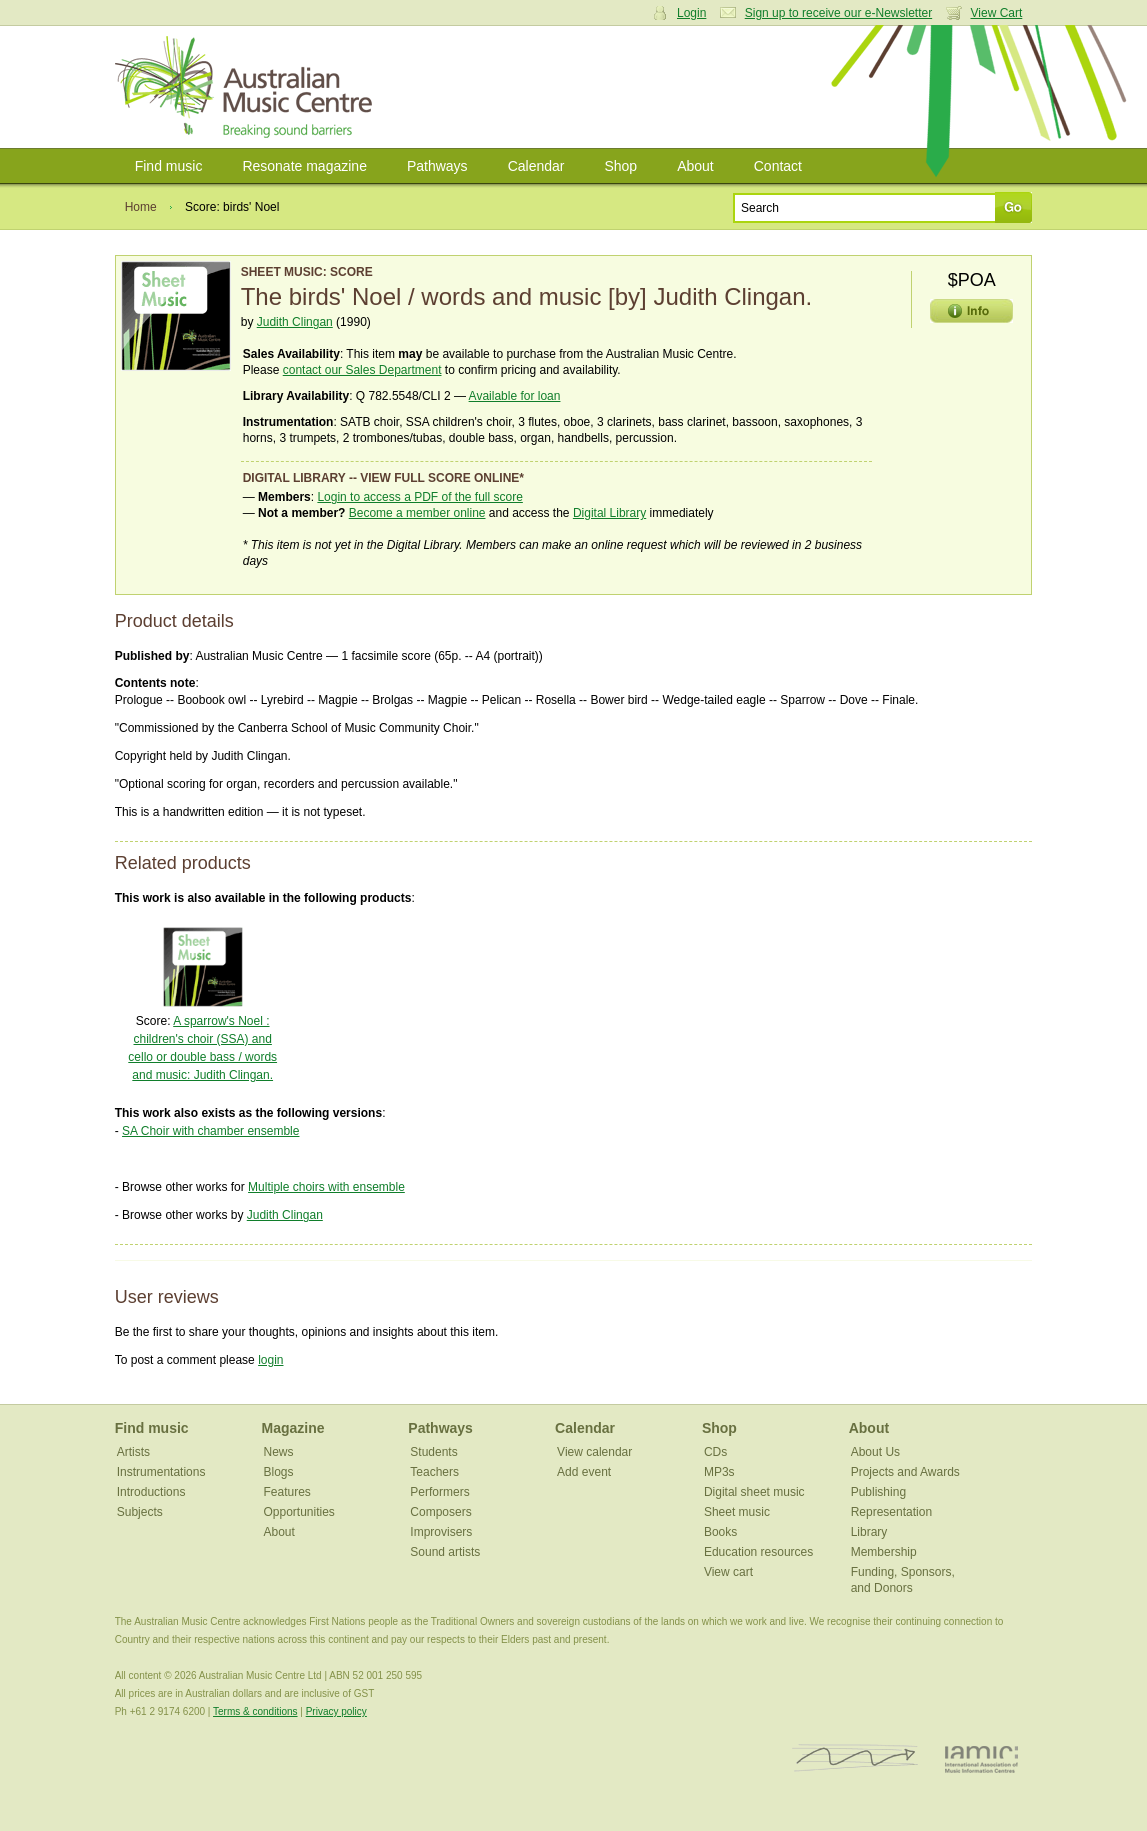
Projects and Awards (905, 1472)
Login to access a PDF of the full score (419, 497)
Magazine (293, 1428)
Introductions (151, 1492)
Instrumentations (161, 1472)
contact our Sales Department (362, 370)
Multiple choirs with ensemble (326, 1187)
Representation (891, 1512)
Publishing (878, 1492)
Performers (439, 1492)
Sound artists (445, 1552)
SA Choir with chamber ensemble (210, 1131)
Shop (620, 166)
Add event (584, 1472)
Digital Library (609, 513)
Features (287, 1492)
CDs (715, 1452)
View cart (728, 1572)
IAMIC (981, 1758)
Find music (169, 166)
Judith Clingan (295, 322)
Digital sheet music (754, 1492)
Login (691, 13)
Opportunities (299, 1512)
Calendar (536, 166)
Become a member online (417, 513)
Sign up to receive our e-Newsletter (838, 13)
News (279, 1452)
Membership (884, 1552)
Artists (133, 1452)
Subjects (140, 1512)
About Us (875, 1452)
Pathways (437, 166)
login (270, 1360)
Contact (778, 166)
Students (433, 1452)
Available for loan (515, 396)
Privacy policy (336, 1711)
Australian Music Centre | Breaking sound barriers (247, 87)
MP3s (719, 1472)
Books (720, 1532)
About (695, 166)
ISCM (855, 1758)
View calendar (594, 1452)
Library (869, 1532)
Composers (440, 1512)
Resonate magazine (304, 166)
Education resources (758, 1552)
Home (141, 207)
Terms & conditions (255, 1711)
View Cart (997, 13)
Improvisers (441, 1532)
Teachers (434, 1472)
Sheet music (737, 1512)
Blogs (279, 1472)
